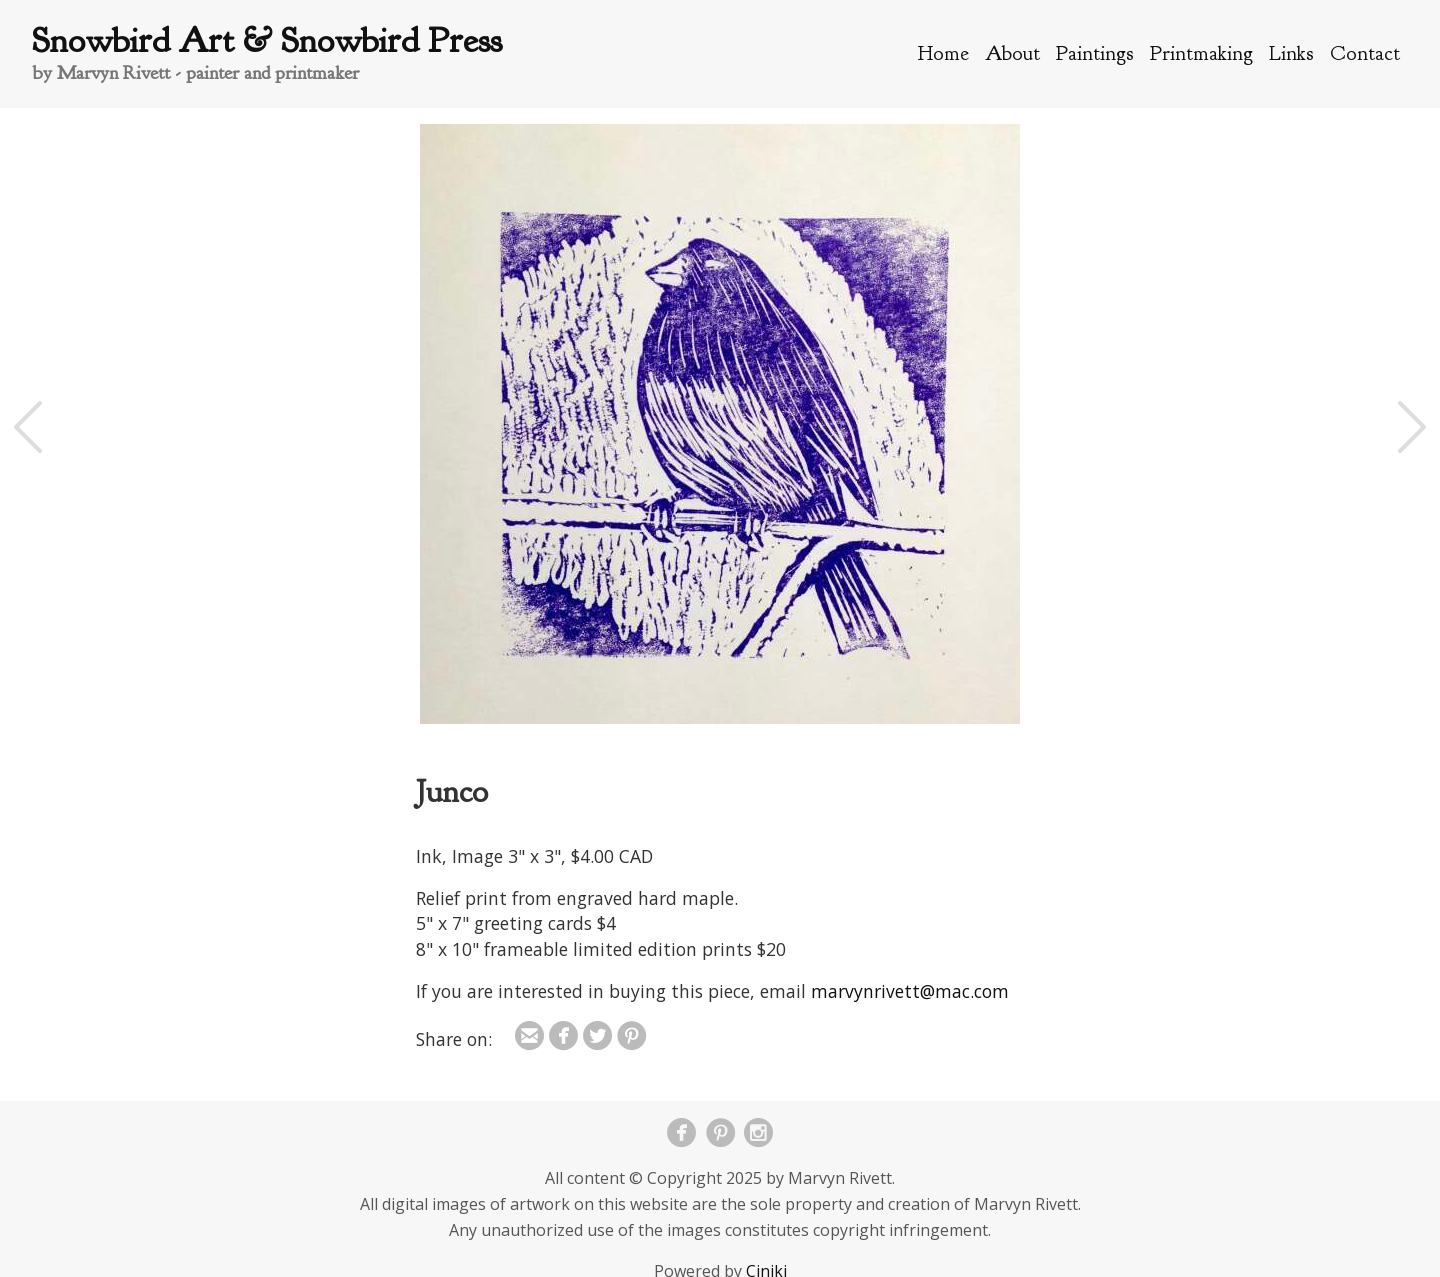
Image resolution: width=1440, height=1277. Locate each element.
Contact (1365, 53)
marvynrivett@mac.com (910, 991)
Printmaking (1201, 53)
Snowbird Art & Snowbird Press (267, 40)
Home (943, 53)
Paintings (1095, 53)
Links (1291, 53)
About (1012, 53)
